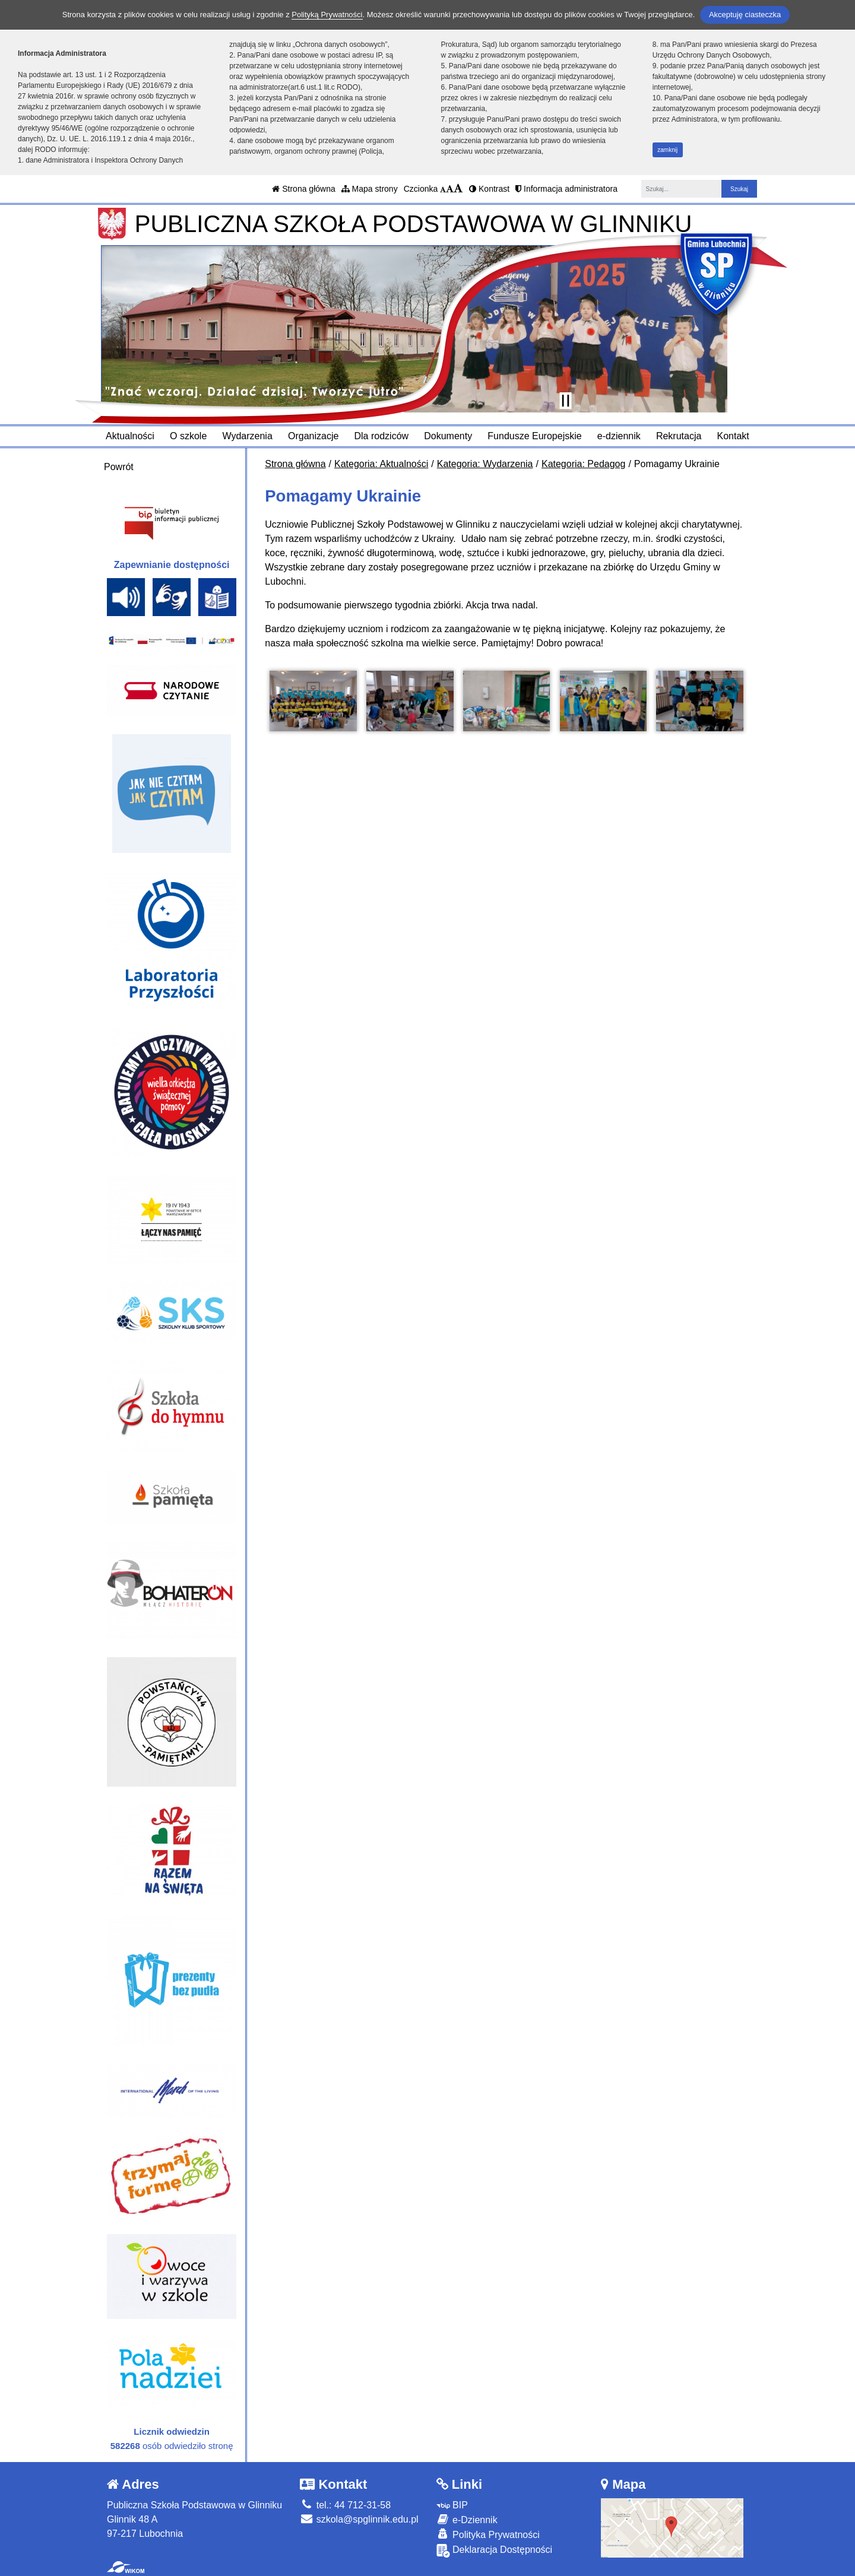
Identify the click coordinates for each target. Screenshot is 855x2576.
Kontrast (489, 188)
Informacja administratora (566, 188)
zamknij (667, 150)
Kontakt (733, 436)
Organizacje (313, 436)
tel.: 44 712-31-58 (345, 2505)
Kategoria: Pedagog (583, 464)
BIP (452, 2505)
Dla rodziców (381, 436)
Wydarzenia (247, 436)
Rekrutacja (678, 436)
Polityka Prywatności (488, 2534)
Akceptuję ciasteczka (745, 14)
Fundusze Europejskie (534, 436)
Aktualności (130, 436)
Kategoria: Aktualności (381, 464)
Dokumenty (448, 436)
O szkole (188, 436)
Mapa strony (369, 188)
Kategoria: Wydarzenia (485, 464)
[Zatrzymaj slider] (565, 401)
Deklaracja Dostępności (494, 2551)
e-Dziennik (467, 2519)
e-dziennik (619, 436)
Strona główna (303, 188)
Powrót (119, 467)
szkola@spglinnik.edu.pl (359, 2519)
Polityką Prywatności (327, 14)
